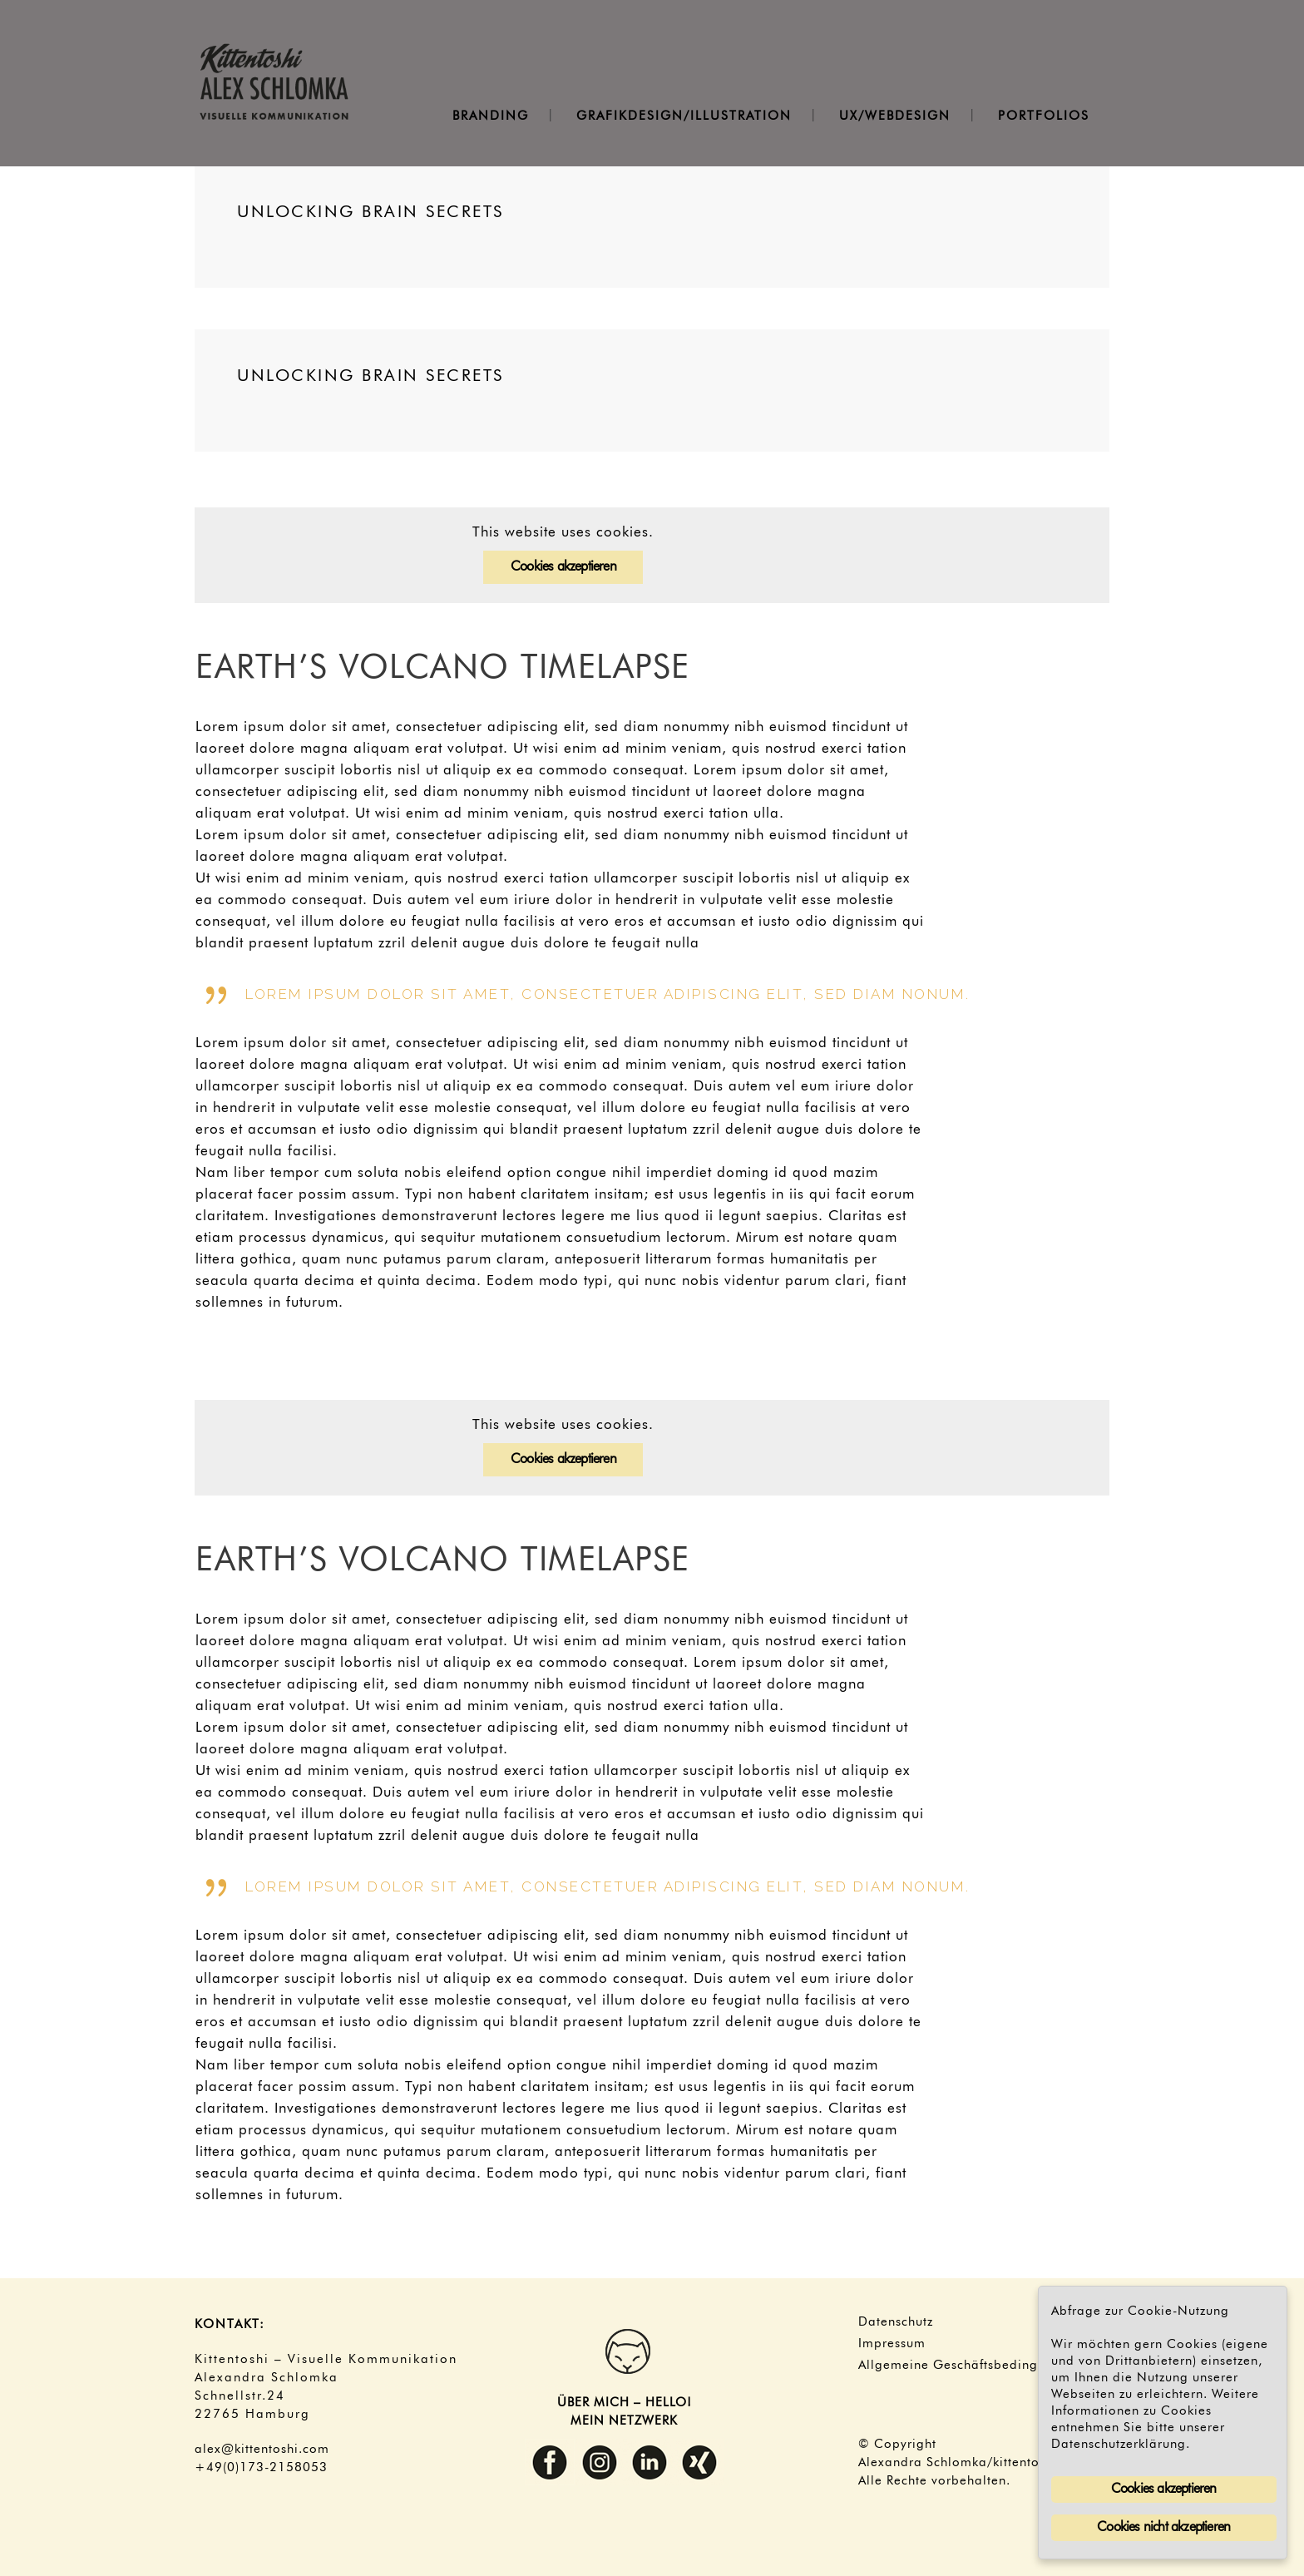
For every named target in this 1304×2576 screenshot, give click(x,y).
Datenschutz (895, 2322)
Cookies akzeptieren (563, 567)
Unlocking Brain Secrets (370, 212)
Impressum (892, 2344)
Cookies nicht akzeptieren (1163, 2527)
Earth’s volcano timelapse (442, 668)
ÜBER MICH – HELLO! (624, 2403)
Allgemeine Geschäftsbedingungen (967, 2365)
